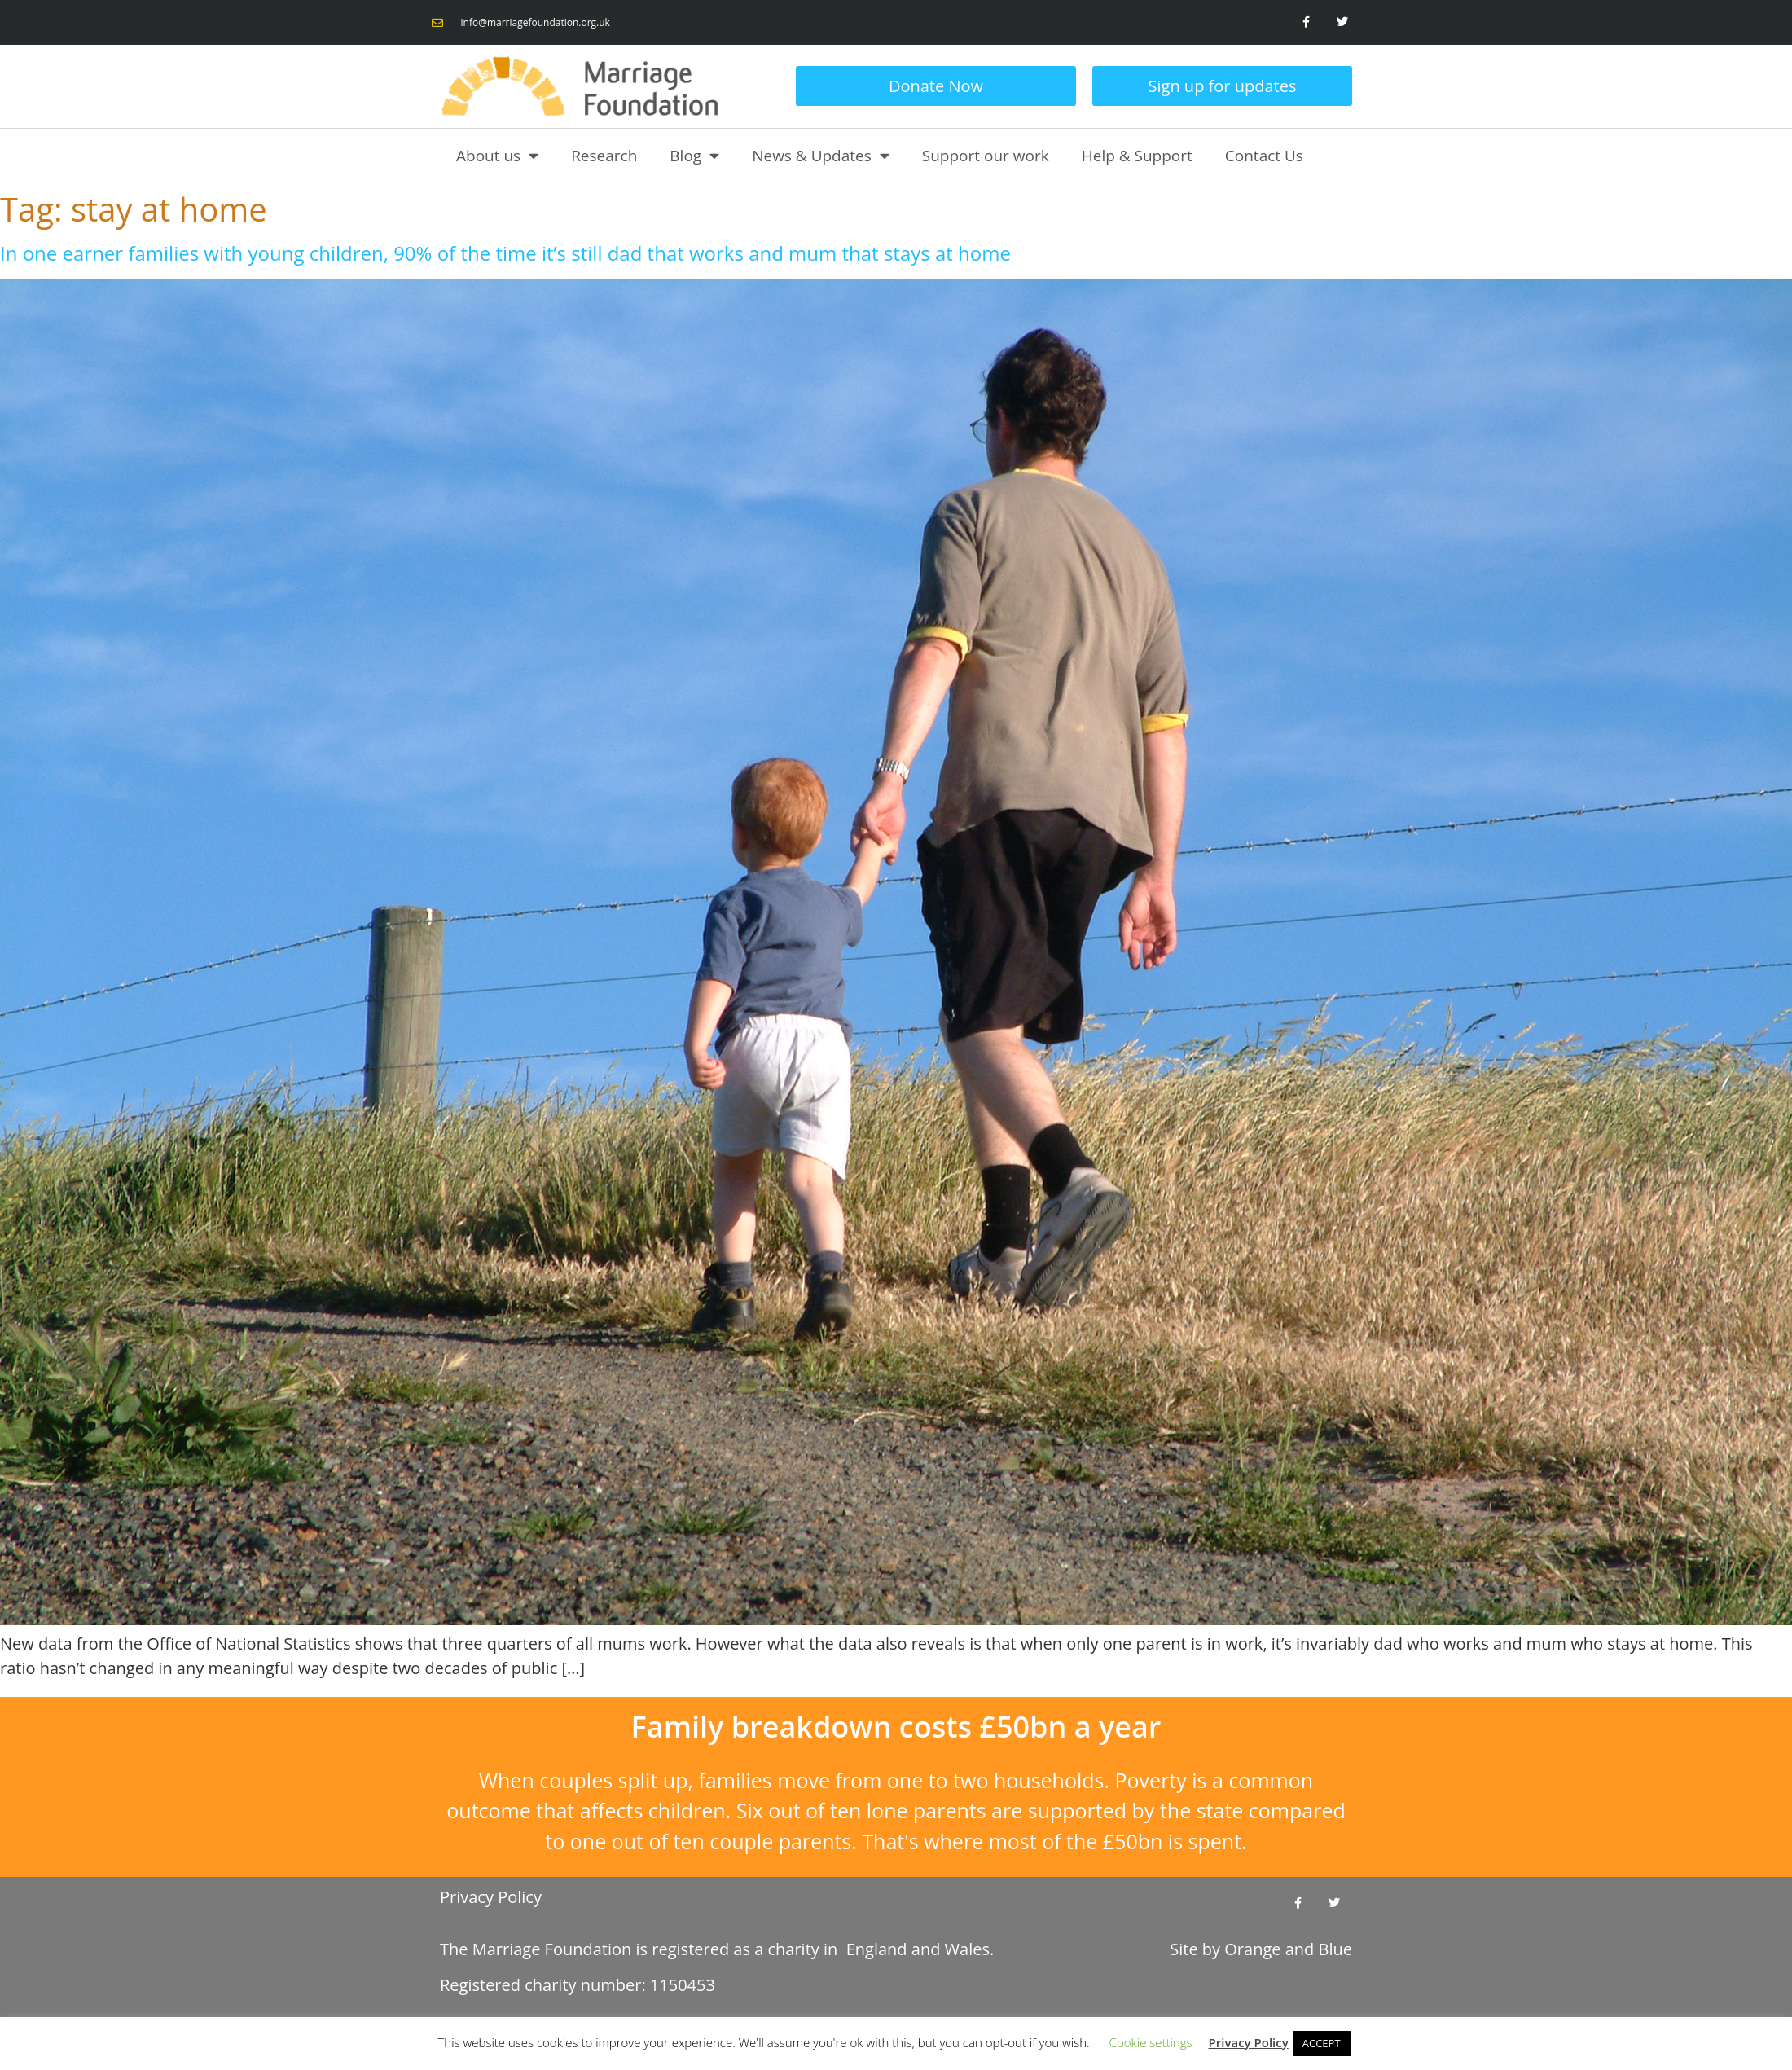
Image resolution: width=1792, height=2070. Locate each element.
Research (604, 155)
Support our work (985, 155)
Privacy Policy (491, 1897)
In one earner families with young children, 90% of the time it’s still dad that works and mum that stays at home (505, 253)
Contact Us (1264, 155)
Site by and (1261, 1949)
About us (497, 155)
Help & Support (1137, 155)
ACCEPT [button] (1321, 2043)
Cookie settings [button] (1150, 2042)
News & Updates (820, 155)
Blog (694, 155)
